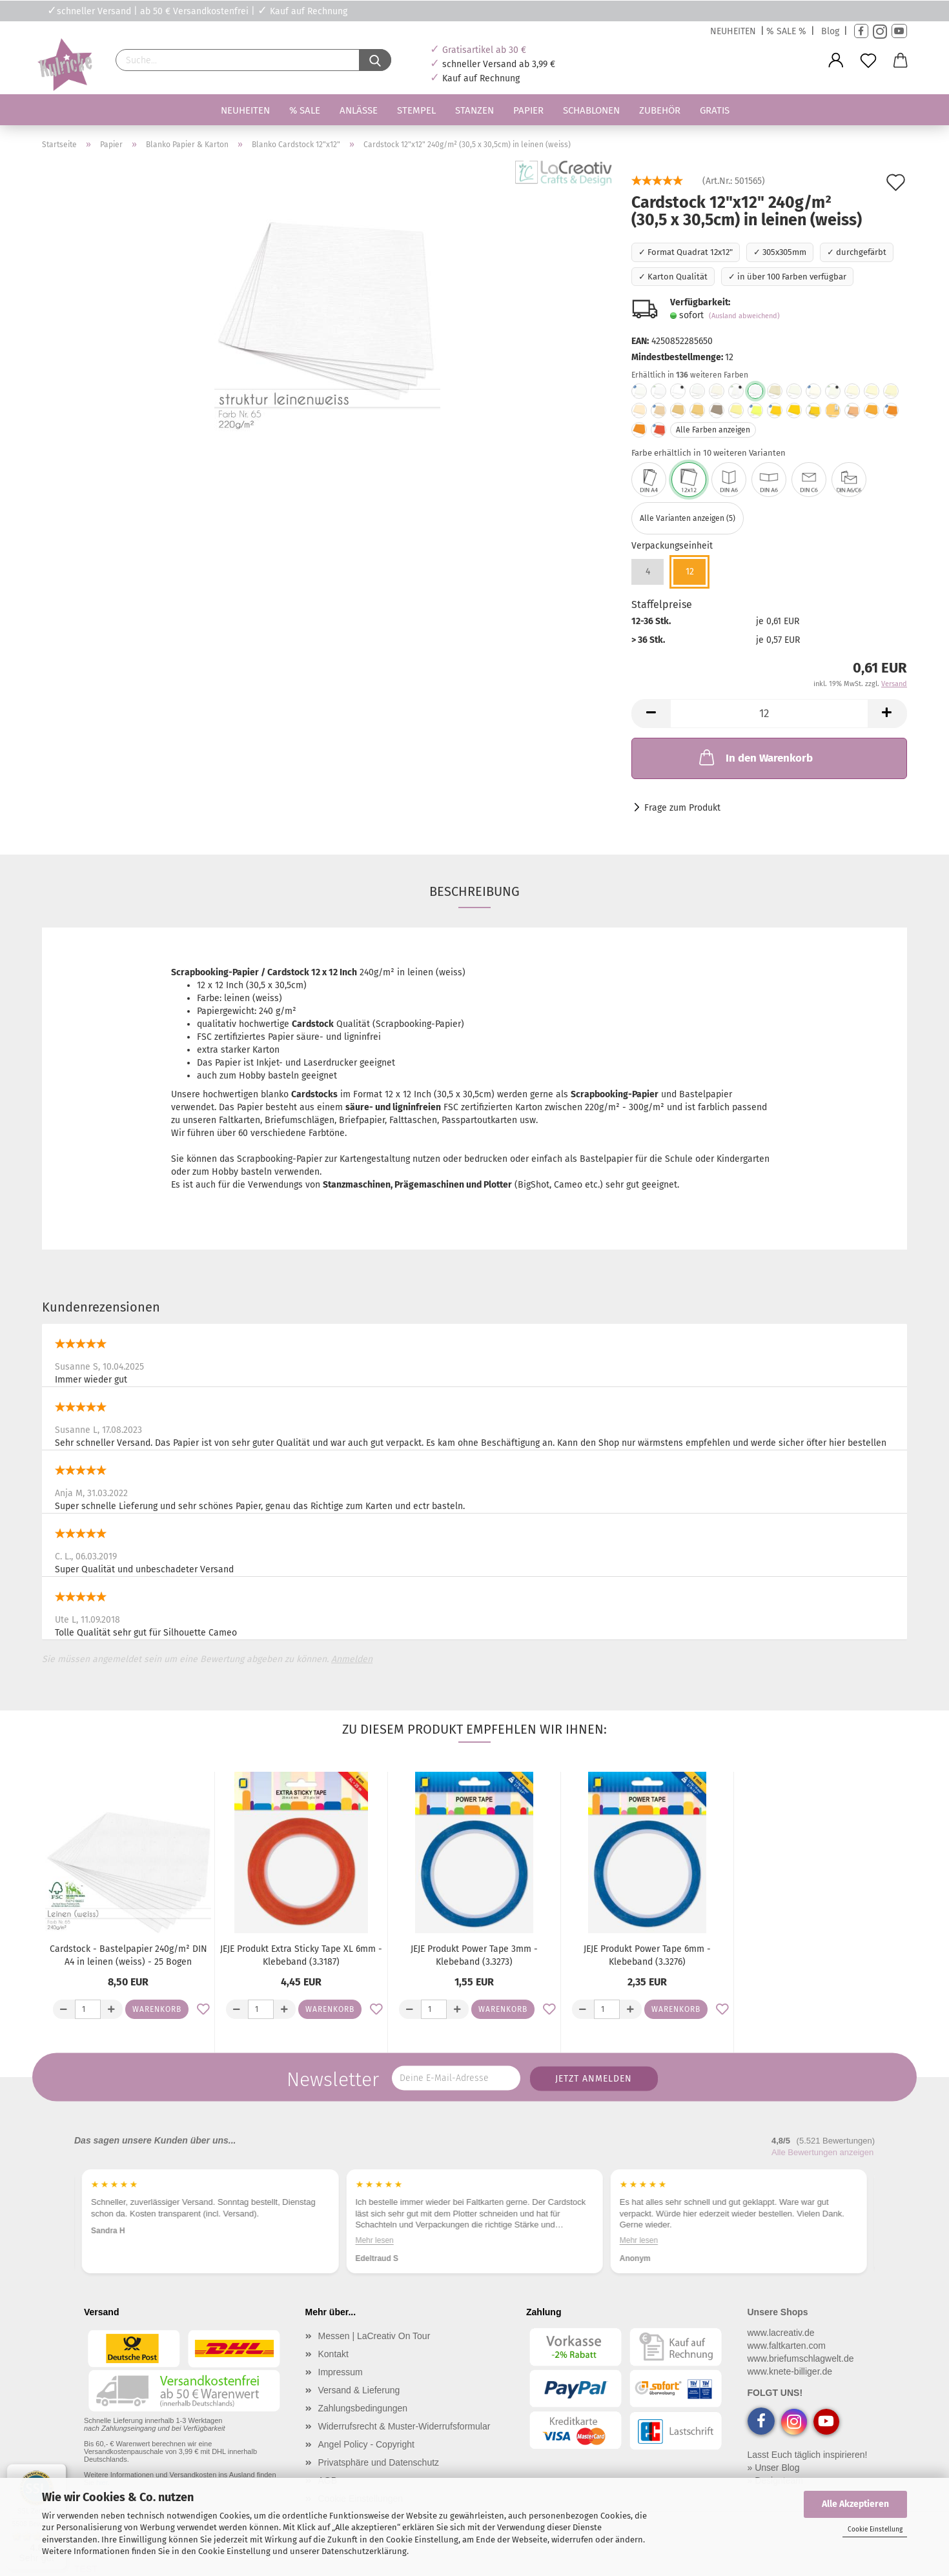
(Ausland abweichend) (744, 316)
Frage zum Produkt (682, 807)
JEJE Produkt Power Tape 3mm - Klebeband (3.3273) (474, 1955)
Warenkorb (156, 2009)
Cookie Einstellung (875, 2529)
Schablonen (591, 110)
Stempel (416, 110)
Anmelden (351, 1659)
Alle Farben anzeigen (713, 429)
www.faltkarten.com (787, 2345)
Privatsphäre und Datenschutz (379, 2462)
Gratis (715, 110)
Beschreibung (474, 891)
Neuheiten (245, 110)
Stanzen (474, 110)
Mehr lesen (374, 2239)
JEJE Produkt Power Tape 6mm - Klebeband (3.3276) (647, 1955)
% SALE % (786, 31)
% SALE (304, 110)
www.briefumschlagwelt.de (801, 2358)
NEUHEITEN (733, 31)
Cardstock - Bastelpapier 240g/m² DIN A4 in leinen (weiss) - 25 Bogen (128, 1955)
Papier (528, 110)
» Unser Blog (774, 2467)
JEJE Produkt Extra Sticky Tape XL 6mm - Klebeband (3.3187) (301, 1955)
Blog (830, 31)
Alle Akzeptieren (855, 2504)
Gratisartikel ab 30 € (484, 50)
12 (690, 571)
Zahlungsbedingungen (363, 2408)
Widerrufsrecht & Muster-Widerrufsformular (404, 2426)
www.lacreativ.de (781, 2333)
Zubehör (659, 110)
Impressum (340, 2372)
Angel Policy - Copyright (366, 2444)
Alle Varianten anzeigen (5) (687, 518)
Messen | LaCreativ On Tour (374, 2336)
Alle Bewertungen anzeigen (822, 2152)
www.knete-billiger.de (790, 2371)
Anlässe (359, 110)
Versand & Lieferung (359, 2390)
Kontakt (333, 2354)
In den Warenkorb (755, 757)
